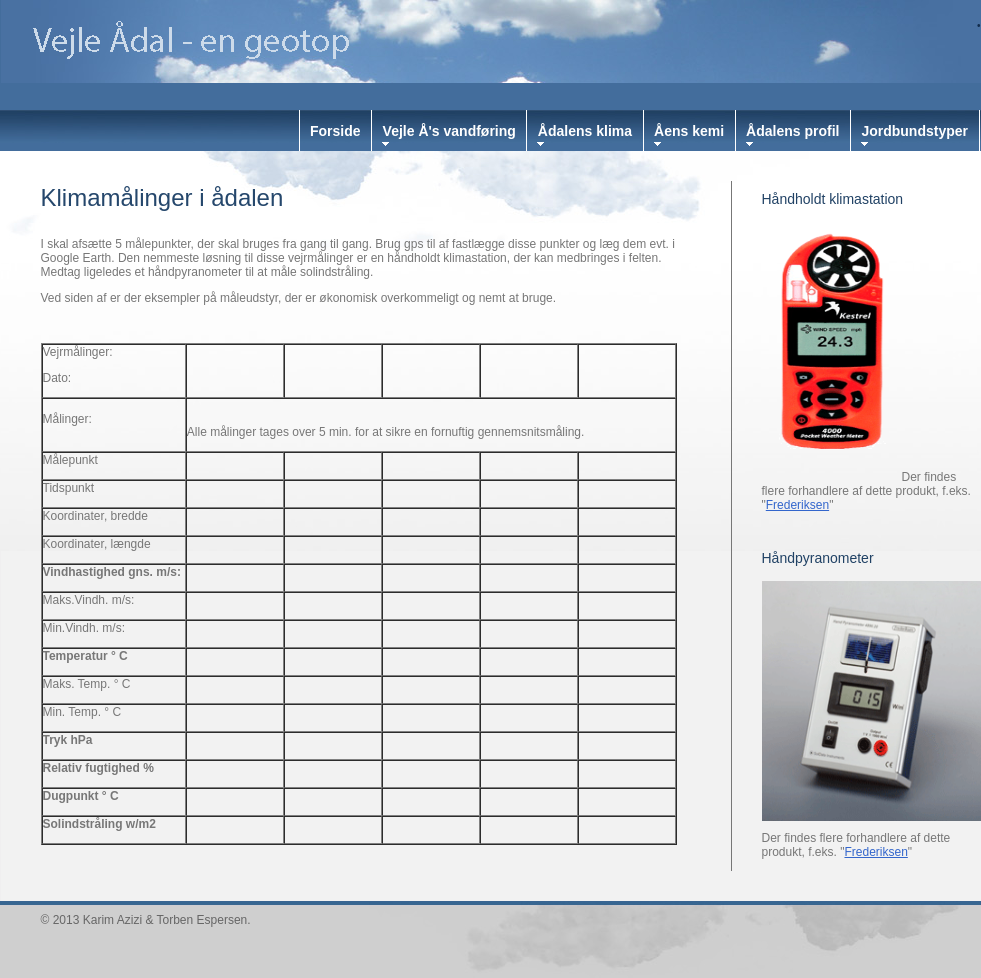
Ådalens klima (585, 131)
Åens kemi (689, 131)
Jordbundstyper (914, 131)
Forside (335, 131)
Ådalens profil (792, 131)
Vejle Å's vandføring (449, 131)
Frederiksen (797, 505)
